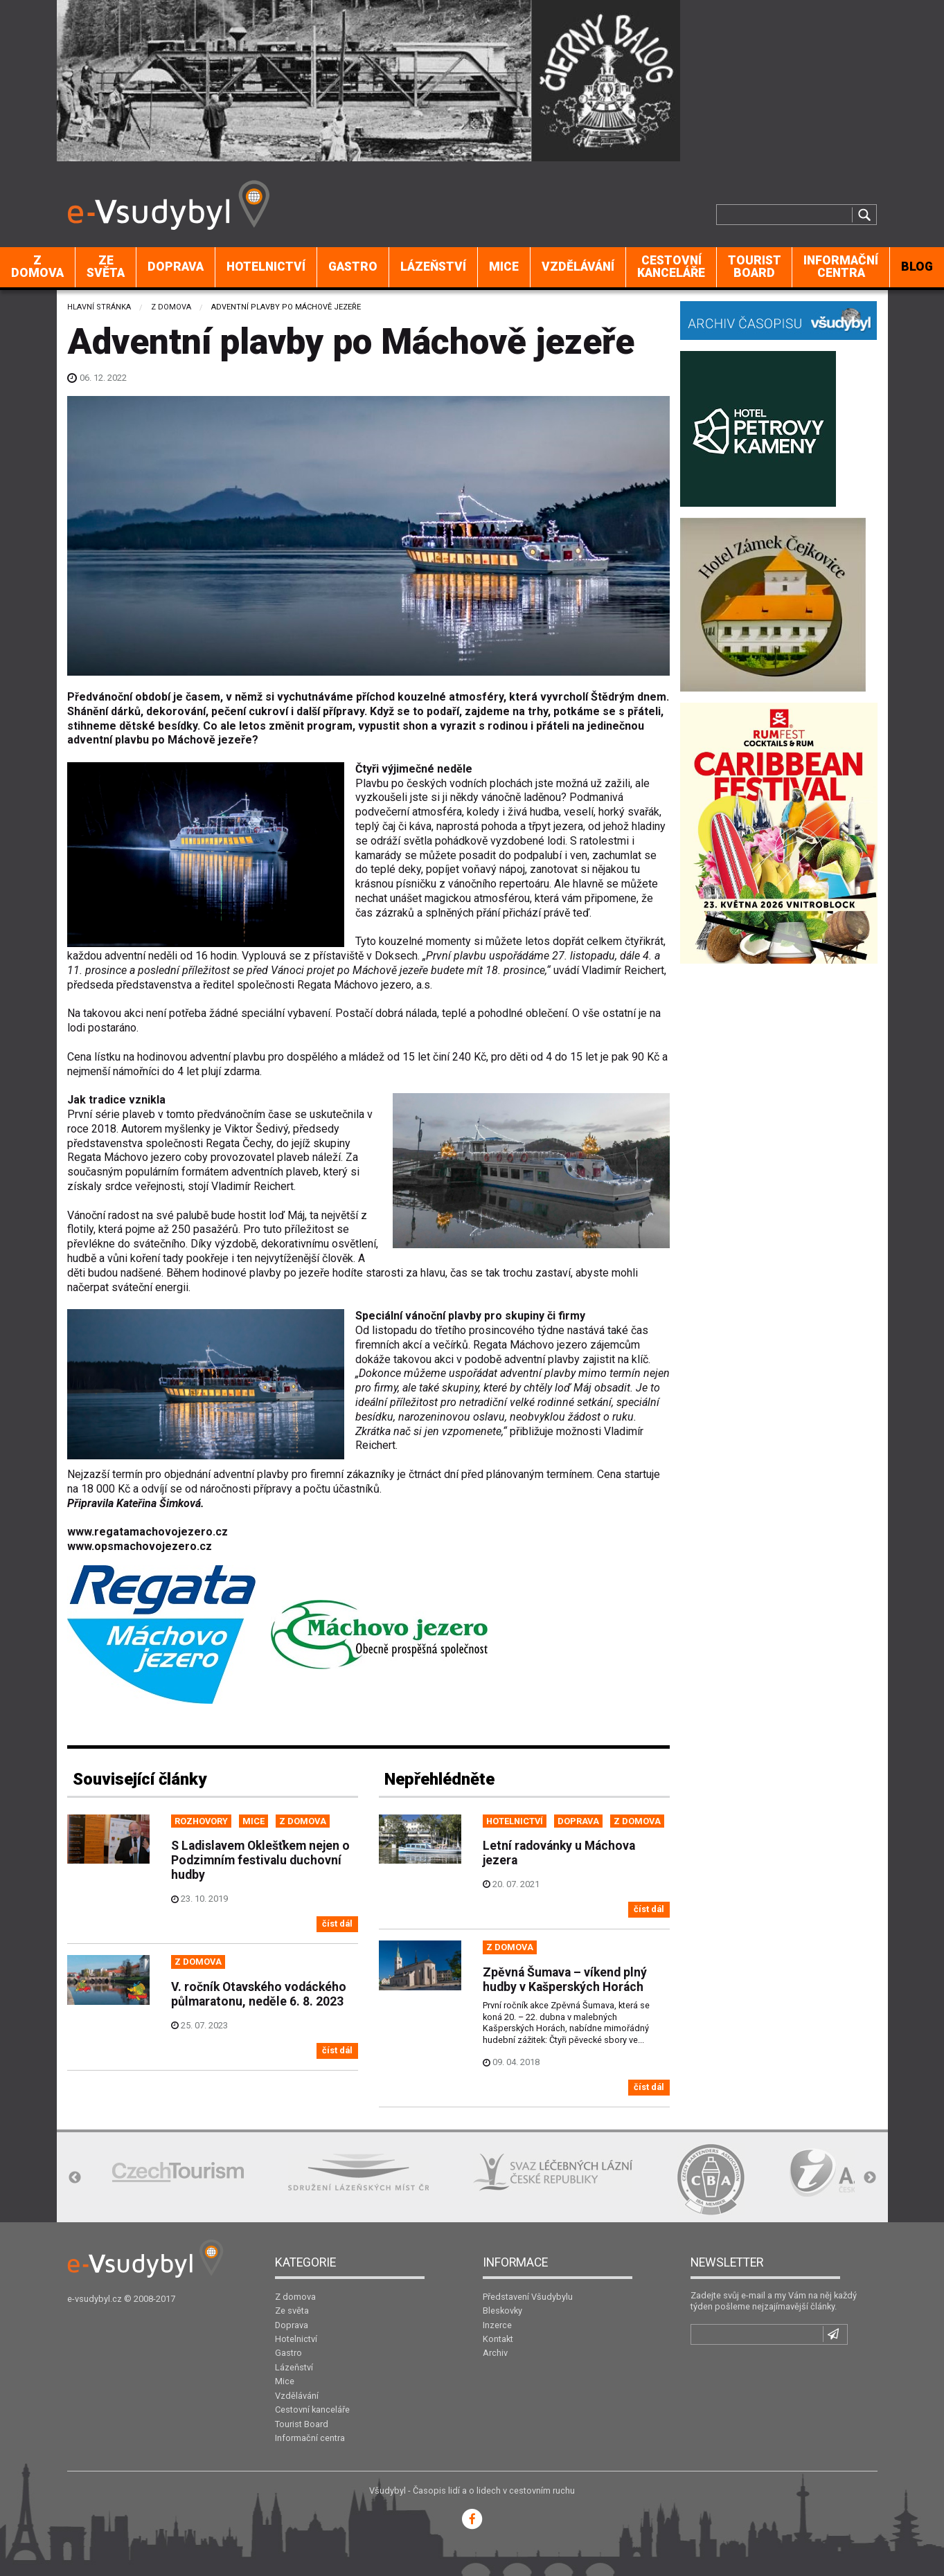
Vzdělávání (578, 266)
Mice (504, 266)
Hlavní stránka (99, 307)
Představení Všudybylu (528, 2296)
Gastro (352, 266)
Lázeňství (433, 266)
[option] (178, 2172)
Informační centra (840, 266)
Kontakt (498, 2339)
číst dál (337, 1923)
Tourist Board (754, 266)
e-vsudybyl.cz (94, 2299)
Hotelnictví (265, 266)
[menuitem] (37, 267)
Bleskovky (502, 2310)
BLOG (917, 266)
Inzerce (497, 2325)
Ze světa (106, 266)
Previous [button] (75, 2178)
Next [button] (870, 2178)
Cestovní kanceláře (671, 266)
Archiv (495, 2353)
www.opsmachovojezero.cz (139, 1546)
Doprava (176, 266)
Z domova (37, 266)
